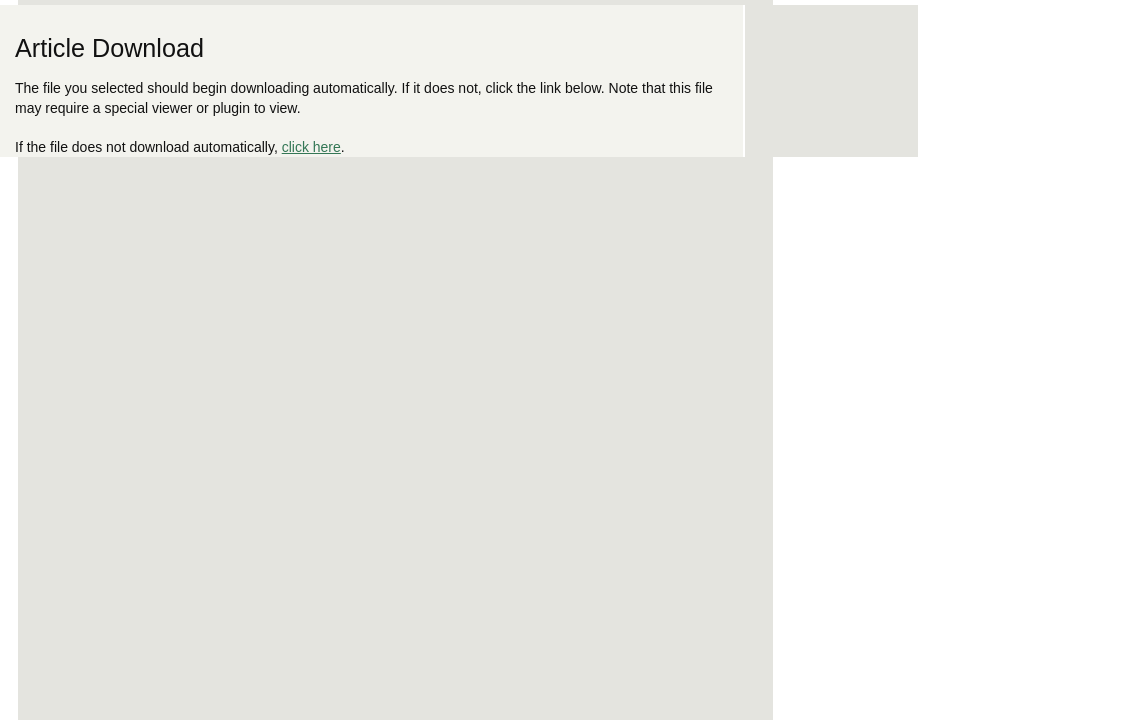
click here (311, 147)
